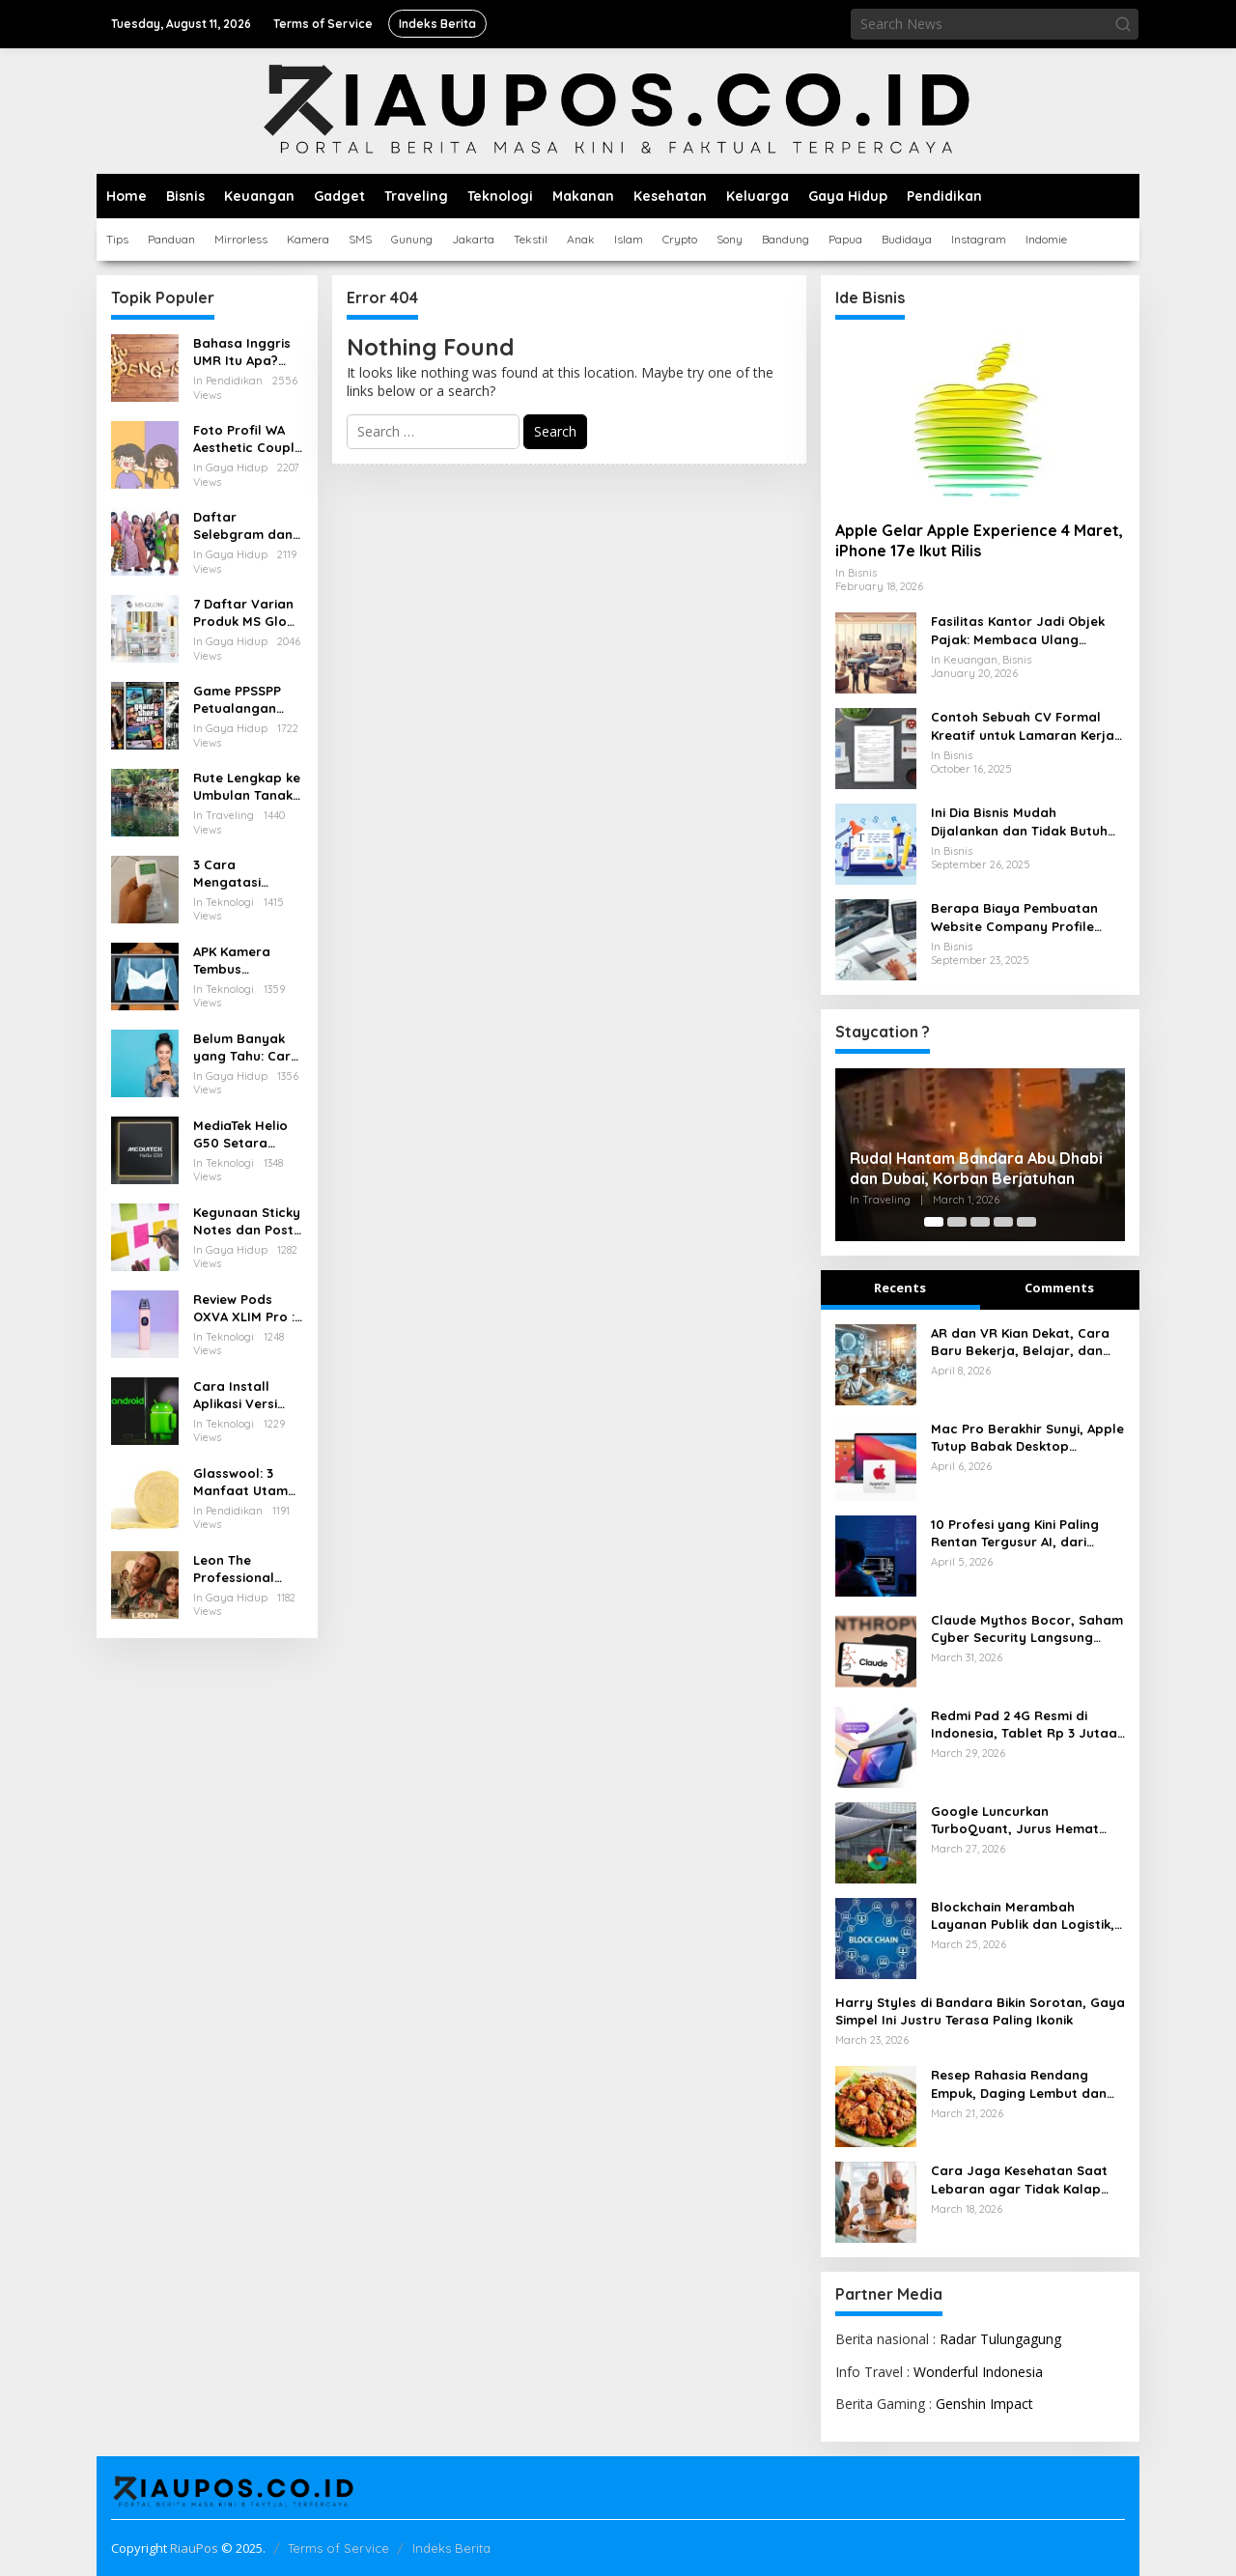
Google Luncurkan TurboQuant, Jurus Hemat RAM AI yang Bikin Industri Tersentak (1015, 1820)
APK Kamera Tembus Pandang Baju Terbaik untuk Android (238, 960)
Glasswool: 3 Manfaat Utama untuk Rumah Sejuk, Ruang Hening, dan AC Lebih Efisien (244, 1482)
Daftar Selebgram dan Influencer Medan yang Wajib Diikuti (243, 526)
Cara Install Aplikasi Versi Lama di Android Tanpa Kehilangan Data (246, 1395)
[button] (1123, 24)
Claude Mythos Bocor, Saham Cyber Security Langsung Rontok (1027, 1629)
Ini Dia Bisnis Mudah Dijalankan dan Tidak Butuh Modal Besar (1019, 821)
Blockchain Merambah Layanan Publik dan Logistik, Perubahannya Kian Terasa (1022, 1916)
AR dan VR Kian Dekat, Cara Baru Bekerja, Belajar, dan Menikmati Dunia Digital (1020, 1342)
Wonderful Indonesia (978, 2372)
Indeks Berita (451, 2548)
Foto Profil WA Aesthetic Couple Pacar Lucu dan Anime (247, 439)
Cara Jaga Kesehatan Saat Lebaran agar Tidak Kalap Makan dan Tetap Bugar (1019, 2179)
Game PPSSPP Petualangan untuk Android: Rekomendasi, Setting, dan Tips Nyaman (247, 700)
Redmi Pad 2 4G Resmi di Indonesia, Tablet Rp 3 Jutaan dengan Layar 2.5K (1028, 1724)
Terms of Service (338, 2548)
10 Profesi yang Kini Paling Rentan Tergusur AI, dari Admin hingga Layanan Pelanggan (1015, 1533)
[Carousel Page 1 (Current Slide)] (933, 1222)
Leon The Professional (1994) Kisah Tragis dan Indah (247, 1569)
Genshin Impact (984, 2403)
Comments (1059, 1287)
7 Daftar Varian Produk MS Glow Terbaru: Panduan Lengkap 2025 (244, 613)
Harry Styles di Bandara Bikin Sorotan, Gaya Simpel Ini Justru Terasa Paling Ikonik (980, 2011)
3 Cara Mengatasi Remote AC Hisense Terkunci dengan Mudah (245, 874)
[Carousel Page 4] (1003, 1222)
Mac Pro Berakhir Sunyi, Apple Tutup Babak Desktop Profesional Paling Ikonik (1027, 1438)
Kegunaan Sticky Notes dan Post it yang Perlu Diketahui (246, 1221)
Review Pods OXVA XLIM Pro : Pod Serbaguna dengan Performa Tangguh (244, 1308)
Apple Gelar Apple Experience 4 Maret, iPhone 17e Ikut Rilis (979, 540)
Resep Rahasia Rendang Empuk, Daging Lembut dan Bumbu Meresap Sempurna (1019, 2084)
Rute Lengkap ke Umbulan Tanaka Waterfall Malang (247, 787)
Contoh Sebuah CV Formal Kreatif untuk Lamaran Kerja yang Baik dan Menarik (1022, 726)
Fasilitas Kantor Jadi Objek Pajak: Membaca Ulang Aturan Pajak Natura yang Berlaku (1018, 630)
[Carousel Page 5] (1026, 1222)
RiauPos (194, 2548)
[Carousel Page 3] (980, 1222)
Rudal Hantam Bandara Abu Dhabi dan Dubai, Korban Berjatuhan (976, 1168)
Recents (900, 1287)
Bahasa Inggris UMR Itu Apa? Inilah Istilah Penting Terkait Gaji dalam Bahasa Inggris (242, 352)
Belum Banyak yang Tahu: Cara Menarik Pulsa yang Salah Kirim (247, 1047)
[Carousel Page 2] (957, 1222)
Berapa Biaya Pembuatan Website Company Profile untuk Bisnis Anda (1014, 917)
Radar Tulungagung (1000, 2339)
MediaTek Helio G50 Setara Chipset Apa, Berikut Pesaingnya (240, 1134)
